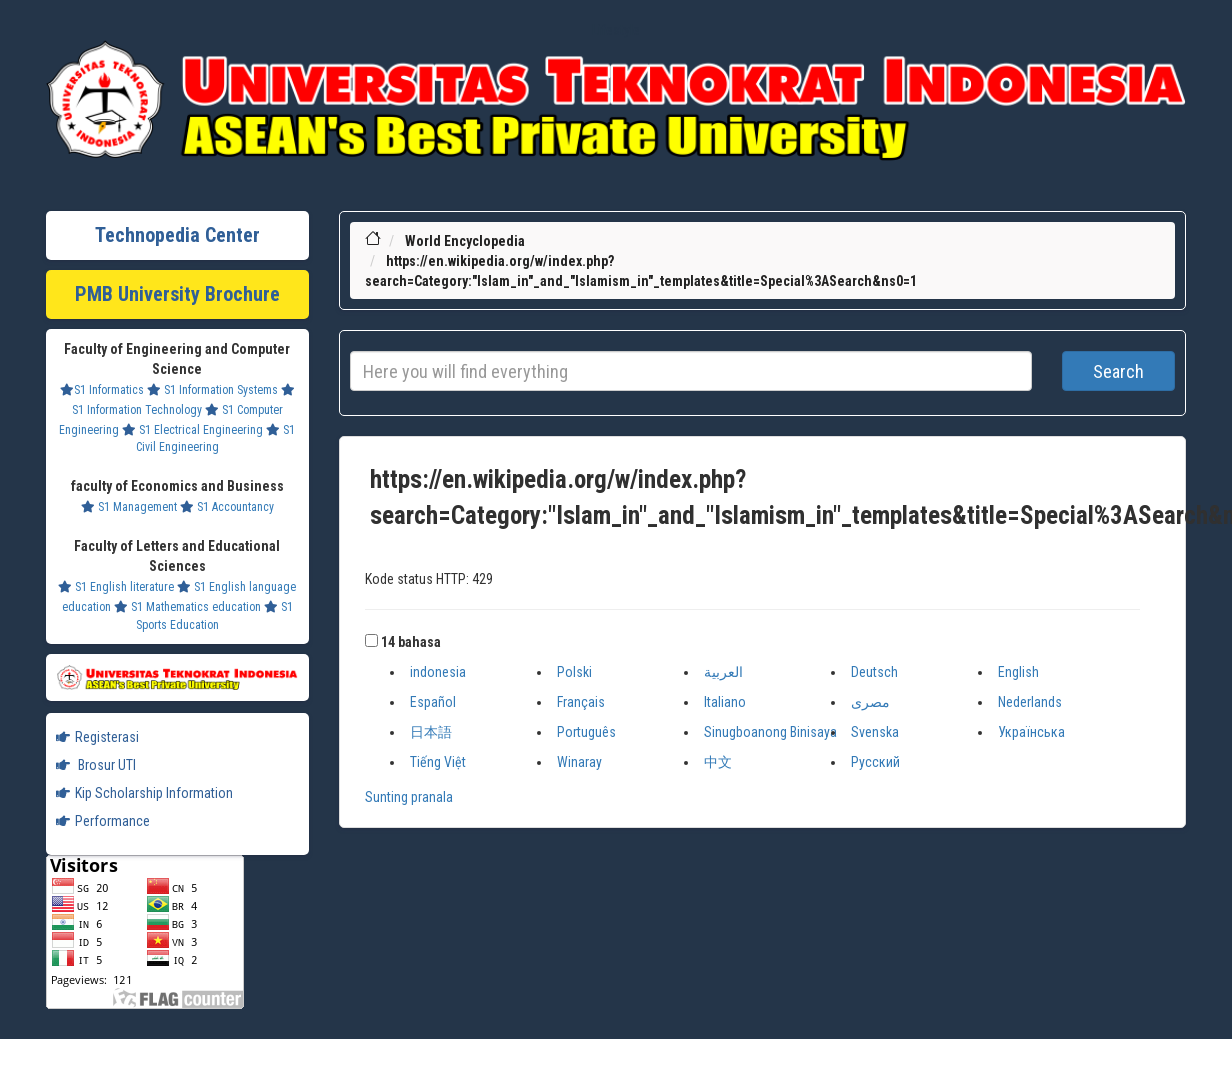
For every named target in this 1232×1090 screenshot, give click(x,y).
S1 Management (129, 507)
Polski (574, 672)
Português (586, 732)
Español (433, 702)
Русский (875, 762)
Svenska (875, 732)
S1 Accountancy (227, 507)
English (1018, 672)
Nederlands (1030, 702)
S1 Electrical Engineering (192, 430)
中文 (718, 762)
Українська (1031, 732)
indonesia (438, 672)
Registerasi (97, 737)
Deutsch (874, 672)
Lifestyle (616, 30)
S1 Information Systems (212, 390)
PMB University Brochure (177, 294)
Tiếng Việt (438, 762)
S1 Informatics (102, 390)
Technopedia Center (177, 235)
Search (1118, 371)
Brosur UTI (96, 765)
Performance (103, 821)
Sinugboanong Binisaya (770, 732)
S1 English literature (116, 587)
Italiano (725, 702)
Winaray (579, 762)
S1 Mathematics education (187, 607)
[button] (371, 640)
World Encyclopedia (465, 241)
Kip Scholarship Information (144, 793)
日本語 (431, 732)
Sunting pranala (409, 797)
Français (581, 702)
